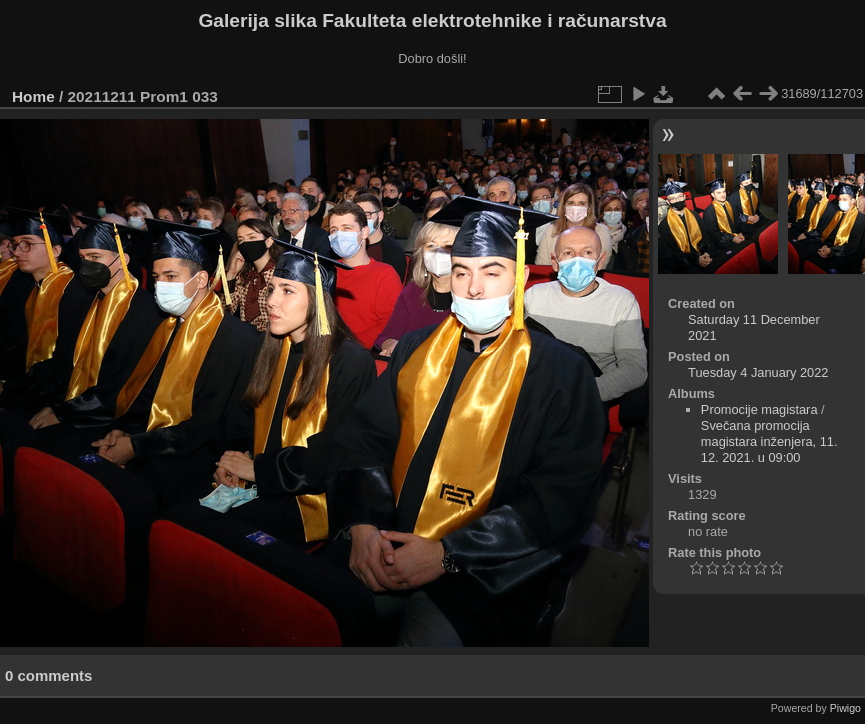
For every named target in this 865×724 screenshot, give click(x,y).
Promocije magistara (759, 409)
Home (33, 96)
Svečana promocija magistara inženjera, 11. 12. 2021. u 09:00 (769, 441)
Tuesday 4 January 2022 (758, 372)
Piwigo (845, 708)
